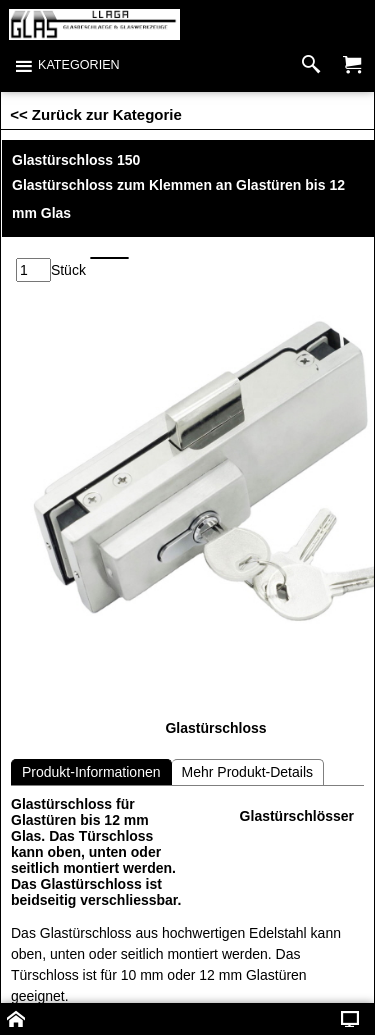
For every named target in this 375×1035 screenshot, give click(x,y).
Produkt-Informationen (91, 772)
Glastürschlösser (297, 816)
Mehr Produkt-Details (248, 772)
